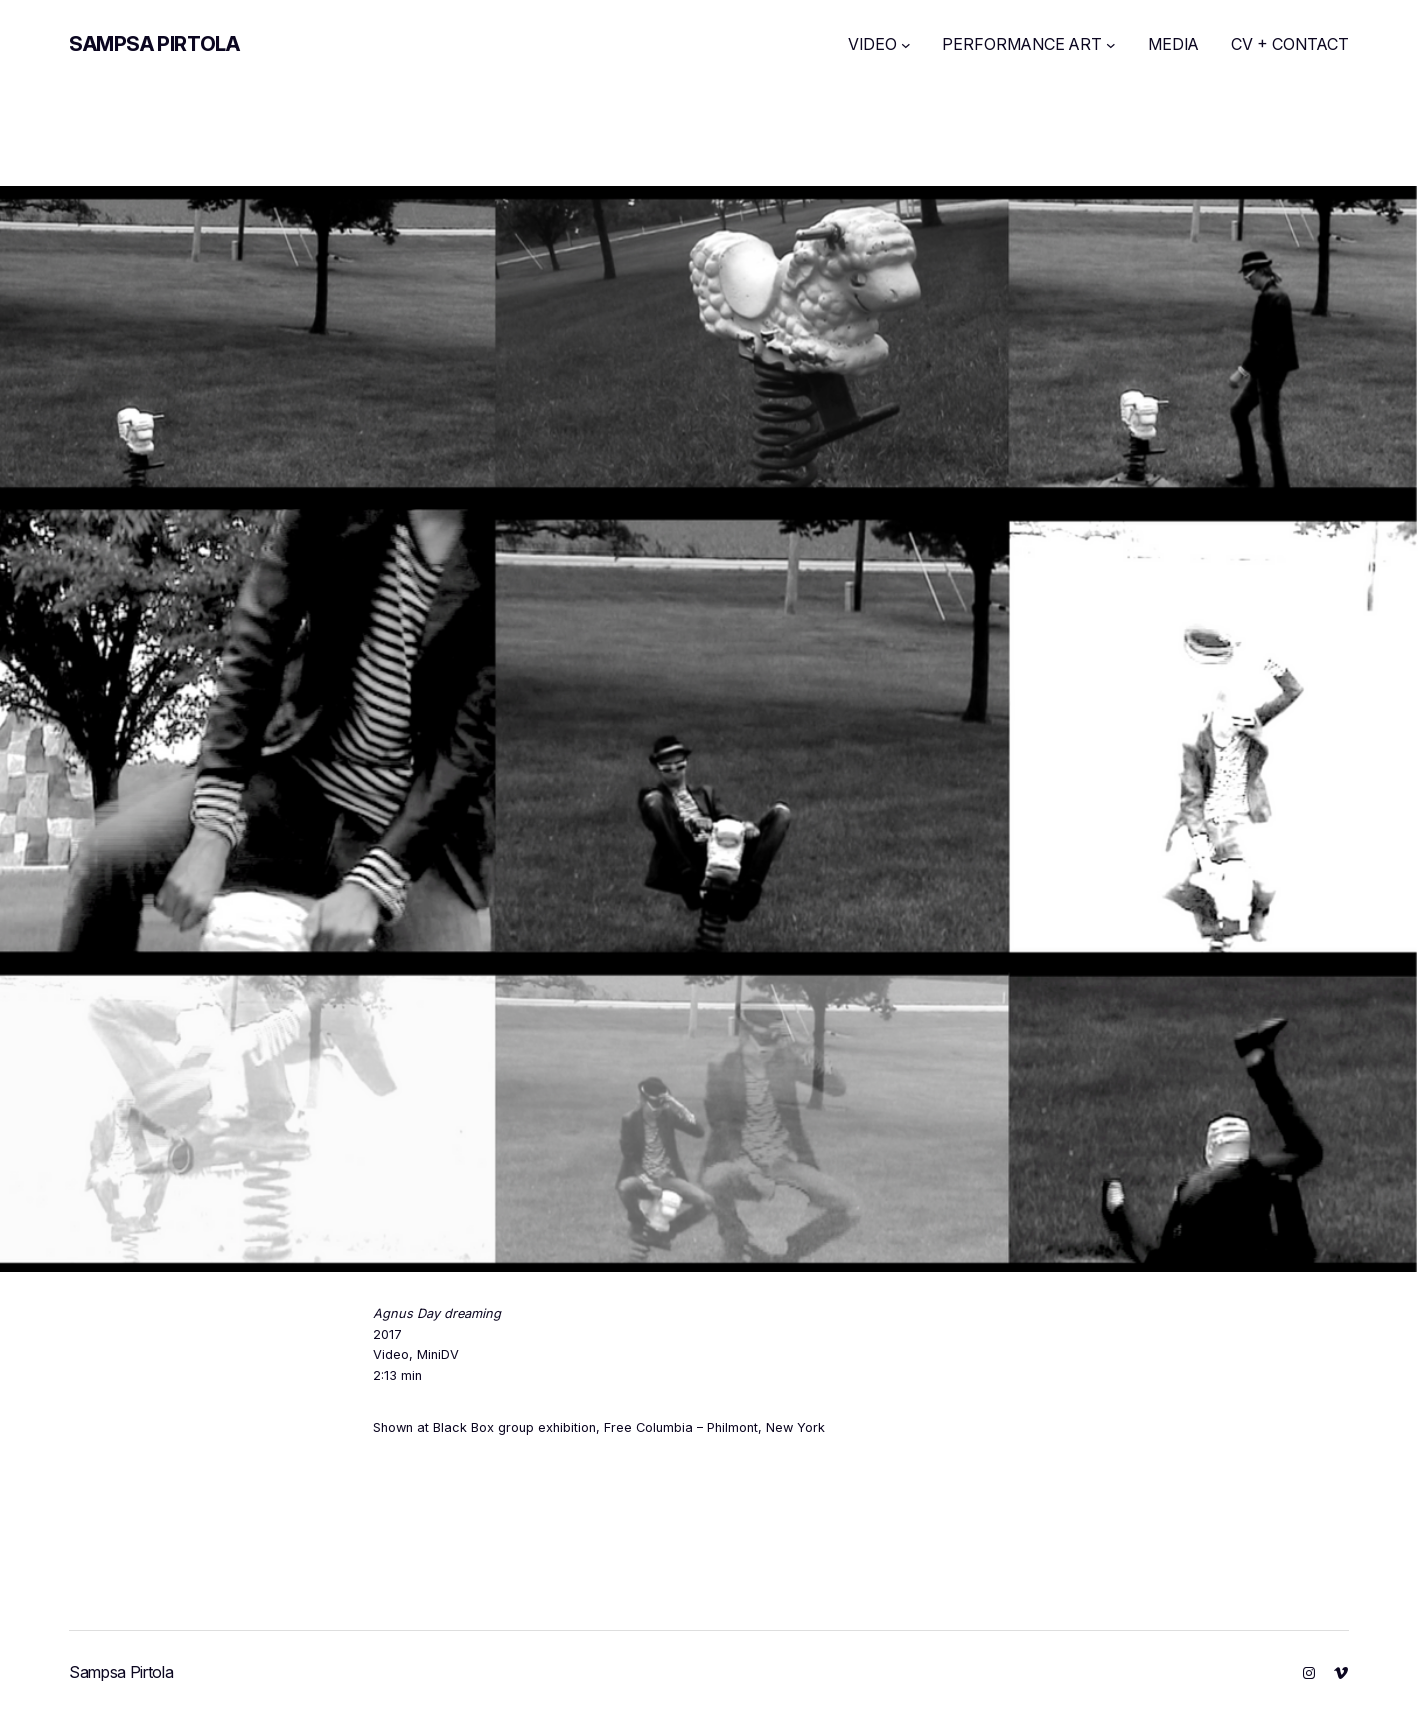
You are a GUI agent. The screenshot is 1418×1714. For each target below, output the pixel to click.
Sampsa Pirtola (154, 44)
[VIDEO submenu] (906, 45)
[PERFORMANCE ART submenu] (1111, 45)
